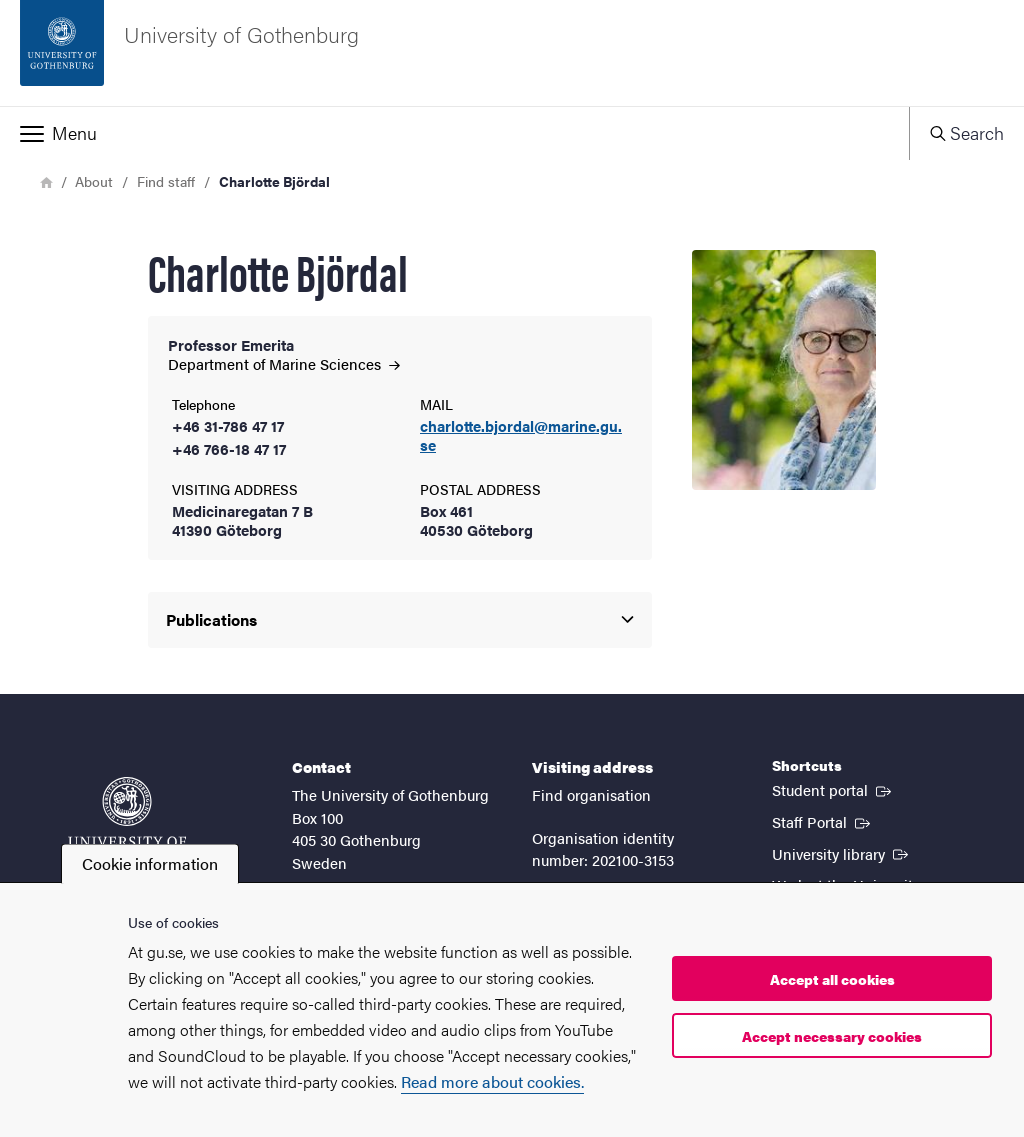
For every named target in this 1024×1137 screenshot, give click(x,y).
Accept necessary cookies (832, 1036)
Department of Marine (284, 363)
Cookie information (150, 863)
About (94, 181)
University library (842, 853)
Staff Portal (823, 821)
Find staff (166, 181)
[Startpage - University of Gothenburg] (512, 53)
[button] (454, 133)
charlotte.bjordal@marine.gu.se (521, 436)
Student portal (833, 789)
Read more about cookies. (492, 1081)
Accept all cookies (832, 979)
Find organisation (591, 794)
